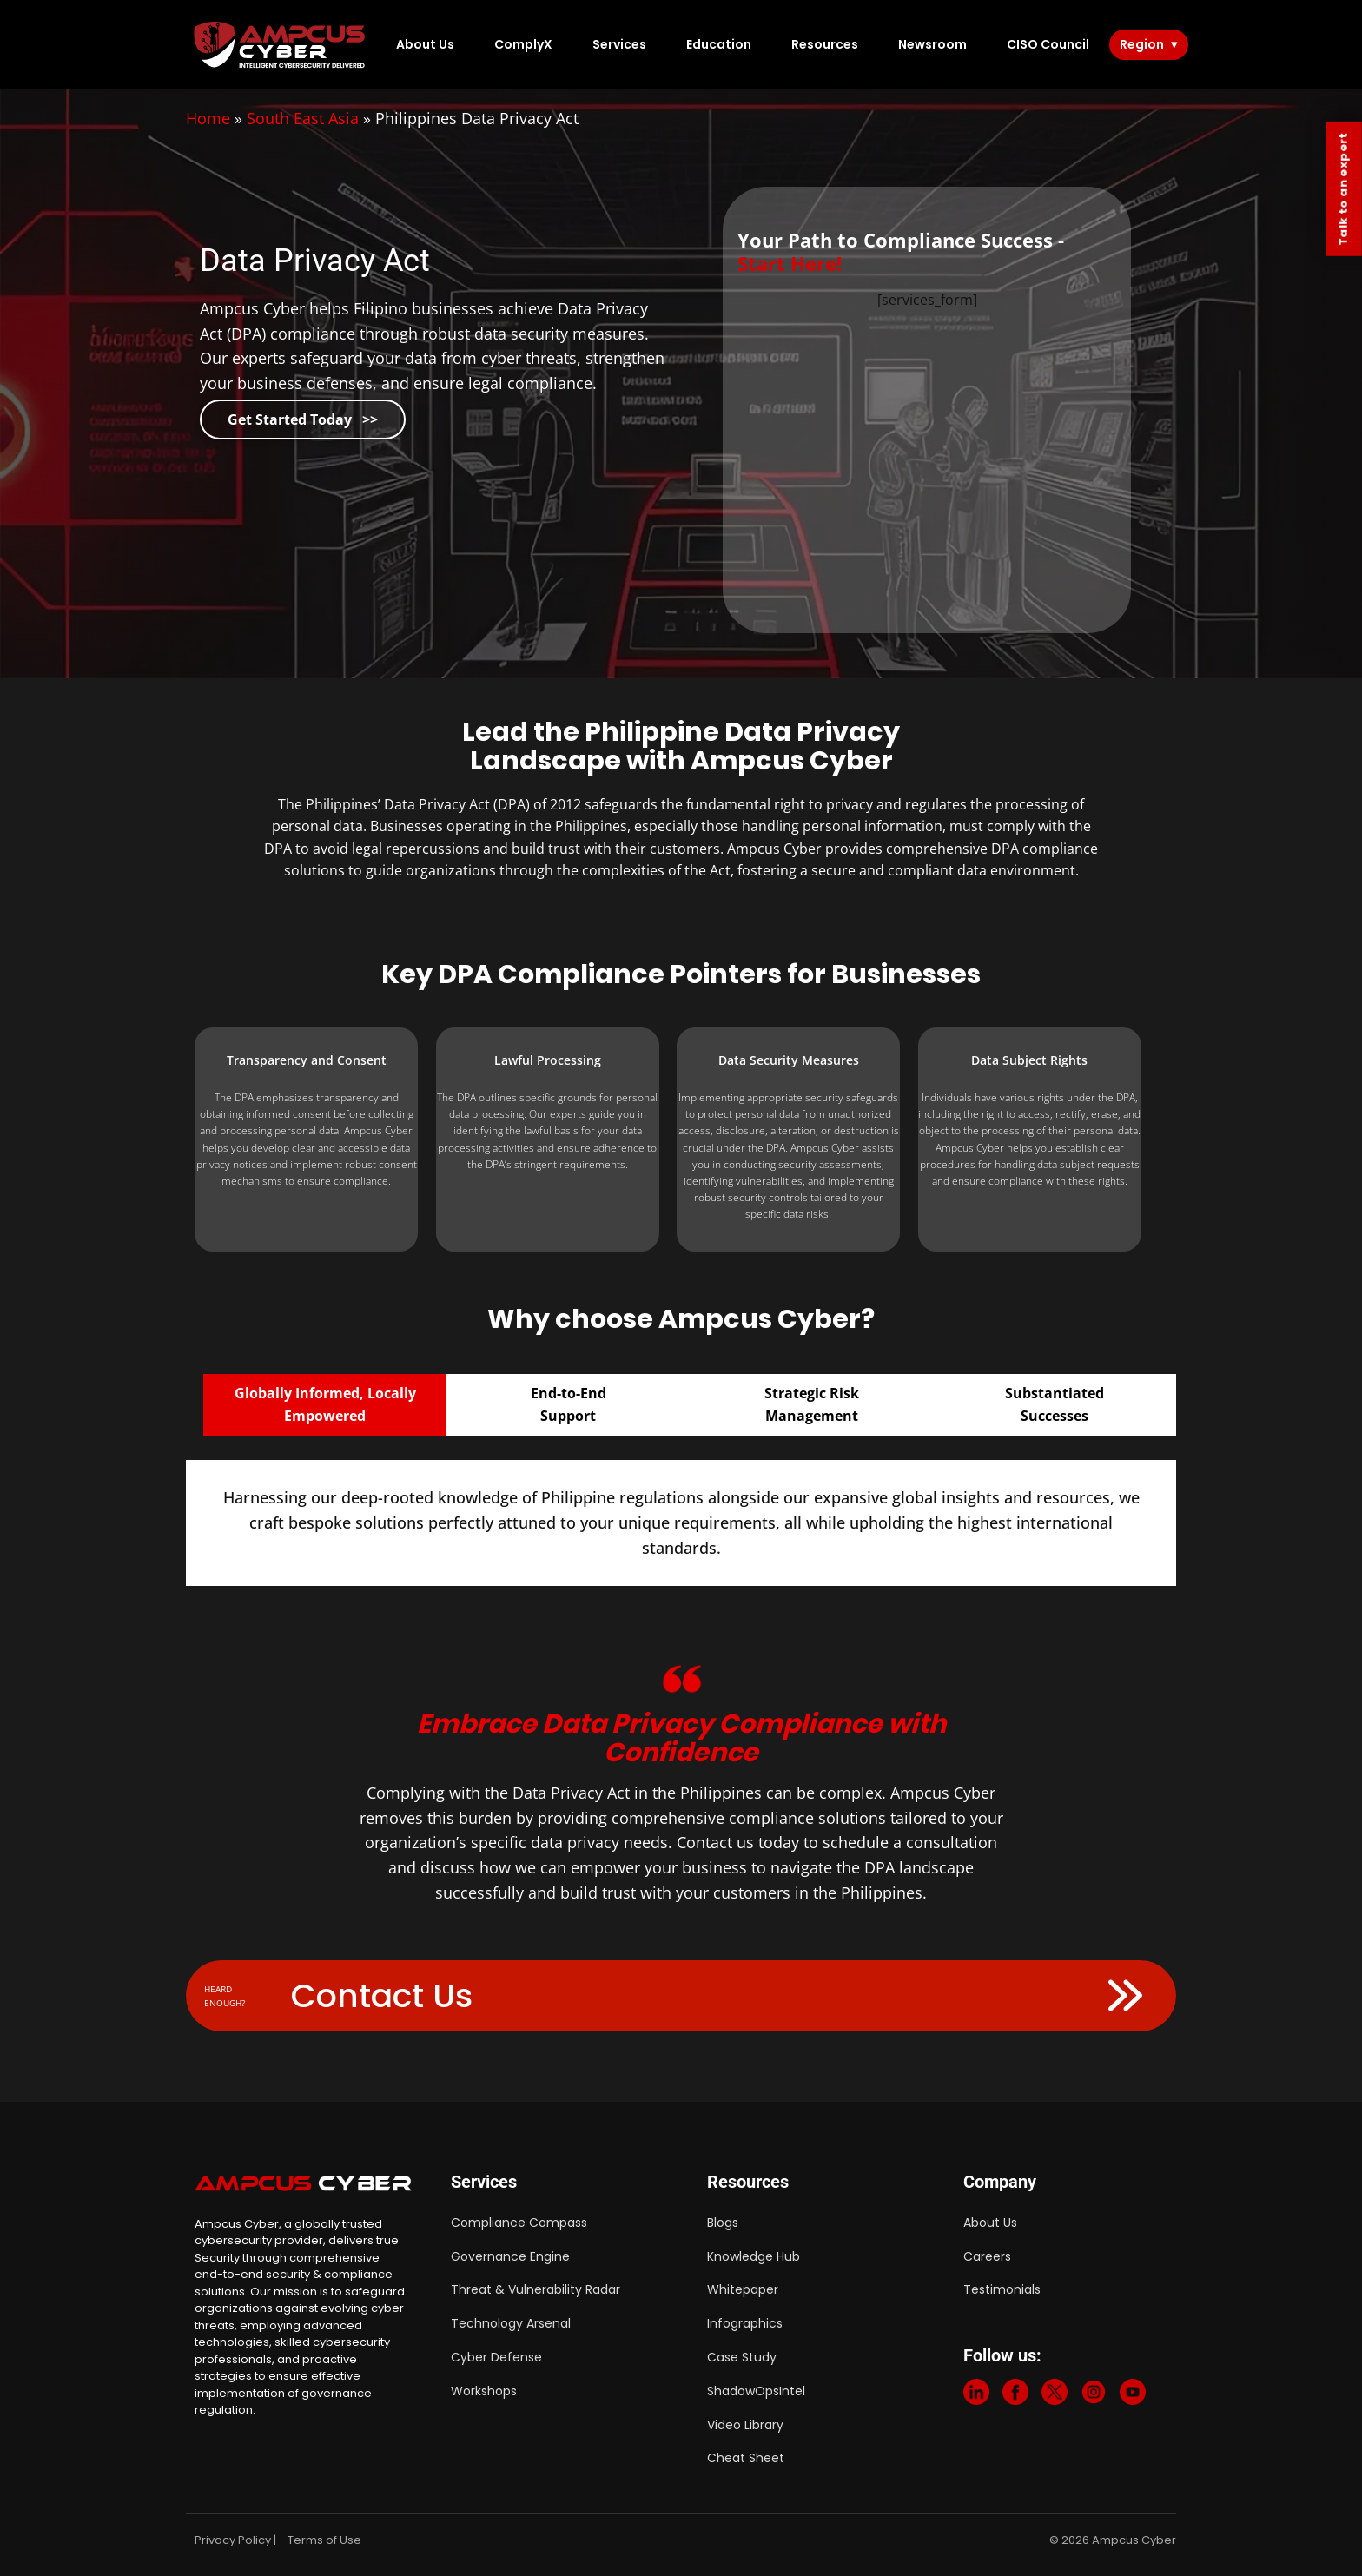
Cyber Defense (496, 2357)
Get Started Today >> (303, 419)
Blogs (722, 2222)
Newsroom (932, 44)
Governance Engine (510, 2256)
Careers (987, 2256)
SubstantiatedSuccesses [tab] (1054, 1404)
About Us (425, 44)
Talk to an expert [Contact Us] (1343, 189)
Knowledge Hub (753, 2256)
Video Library (745, 2425)
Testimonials (1002, 2289)
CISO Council (1048, 44)
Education (718, 44)
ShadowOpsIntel (756, 2391)
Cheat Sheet (745, 2458)
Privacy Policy (233, 2540)
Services (619, 44)
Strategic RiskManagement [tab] (811, 1404)
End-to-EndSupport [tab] (568, 1404)
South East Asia (303, 118)
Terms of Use (324, 2540)
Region (1142, 44)
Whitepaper (742, 2289)
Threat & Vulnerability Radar (535, 2289)
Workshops (484, 2391)
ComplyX (523, 44)
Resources (824, 44)
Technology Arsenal (511, 2323)
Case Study (742, 2357)
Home (208, 118)
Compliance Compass (519, 2222)
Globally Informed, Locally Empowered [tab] (325, 1404)
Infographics (745, 2323)
